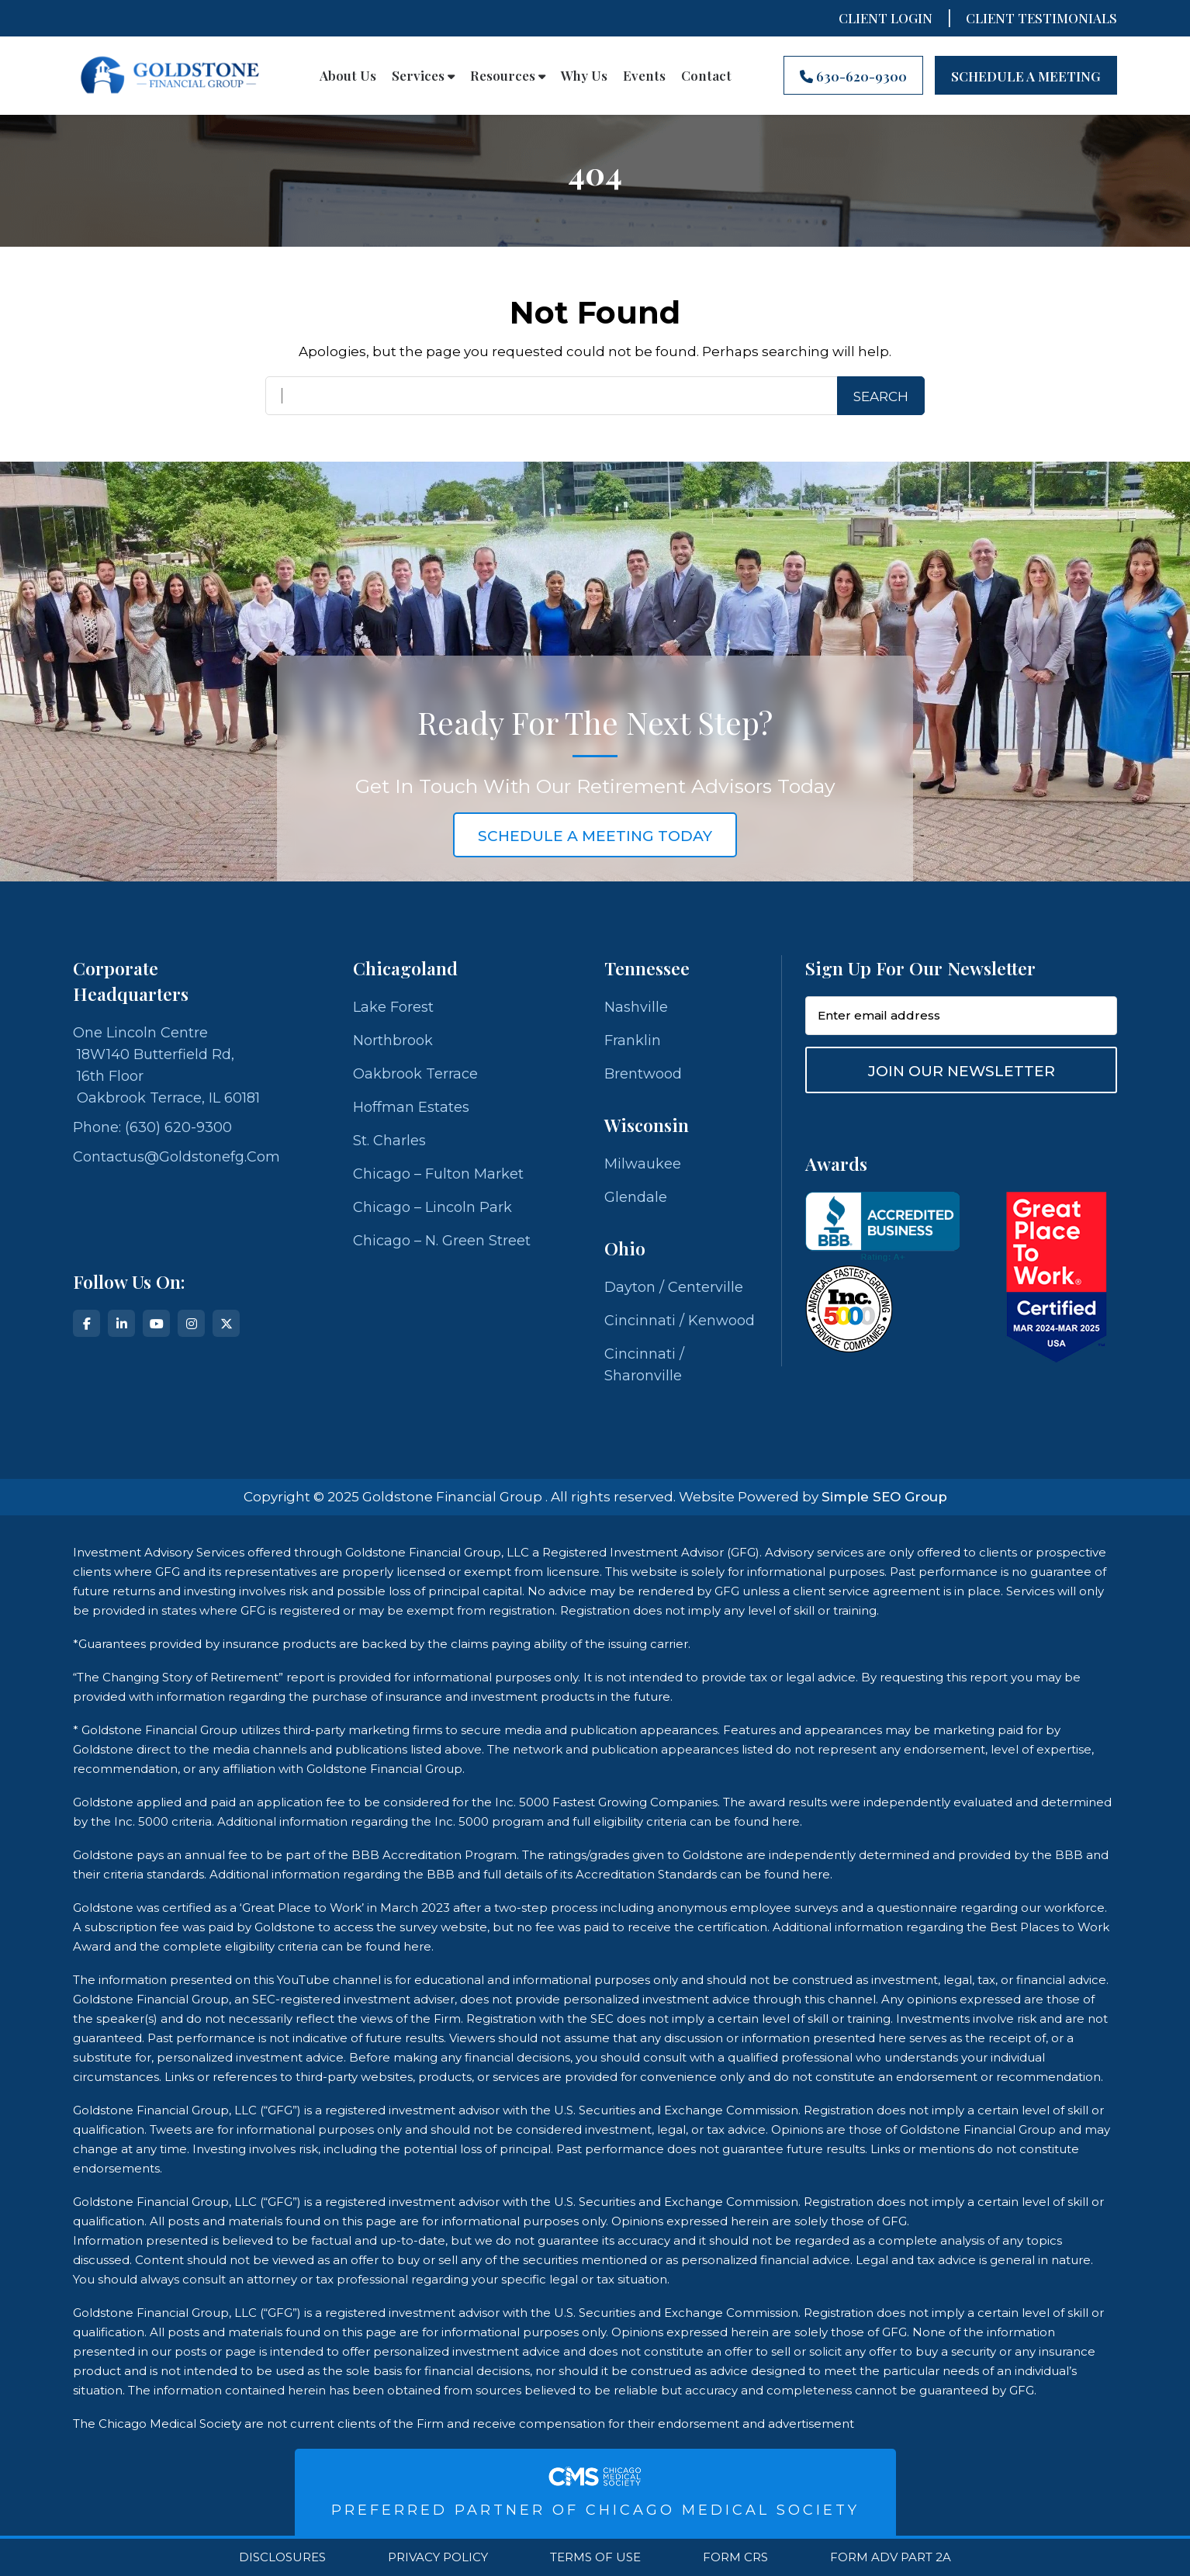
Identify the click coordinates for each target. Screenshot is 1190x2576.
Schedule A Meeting (1026, 76)
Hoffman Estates (411, 1107)
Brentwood (643, 1073)
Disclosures (282, 2557)
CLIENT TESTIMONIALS (1041, 17)
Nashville (636, 1007)
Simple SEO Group (884, 1496)
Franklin (632, 1040)
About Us (348, 75)
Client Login (885, 17)
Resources (507, 75)
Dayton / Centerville (673, 1287)
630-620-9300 (853, 76)
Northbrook (393, 1040)
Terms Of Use (595, 2557)
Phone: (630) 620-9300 (152, 1127)
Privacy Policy (438, 2557)
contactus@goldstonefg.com (176, 1156)
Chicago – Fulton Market (438, 1173)
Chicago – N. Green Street (442, 1240)
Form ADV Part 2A (890, 2557)
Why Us (584, 75)
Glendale (635, 1197)
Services (423, 75)
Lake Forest (393, 1007)
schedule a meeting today (595, 836)
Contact (706, 75)
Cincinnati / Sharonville (644, 1364)
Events (644, 75)
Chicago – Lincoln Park (432, 1207)
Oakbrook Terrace (415, 1073)
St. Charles (389, 1140)
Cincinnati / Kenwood (679, 1320)
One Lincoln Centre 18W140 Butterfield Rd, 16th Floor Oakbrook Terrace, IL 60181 (166, 1065)
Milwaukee (642, 1163)
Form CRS (735, 2557)
